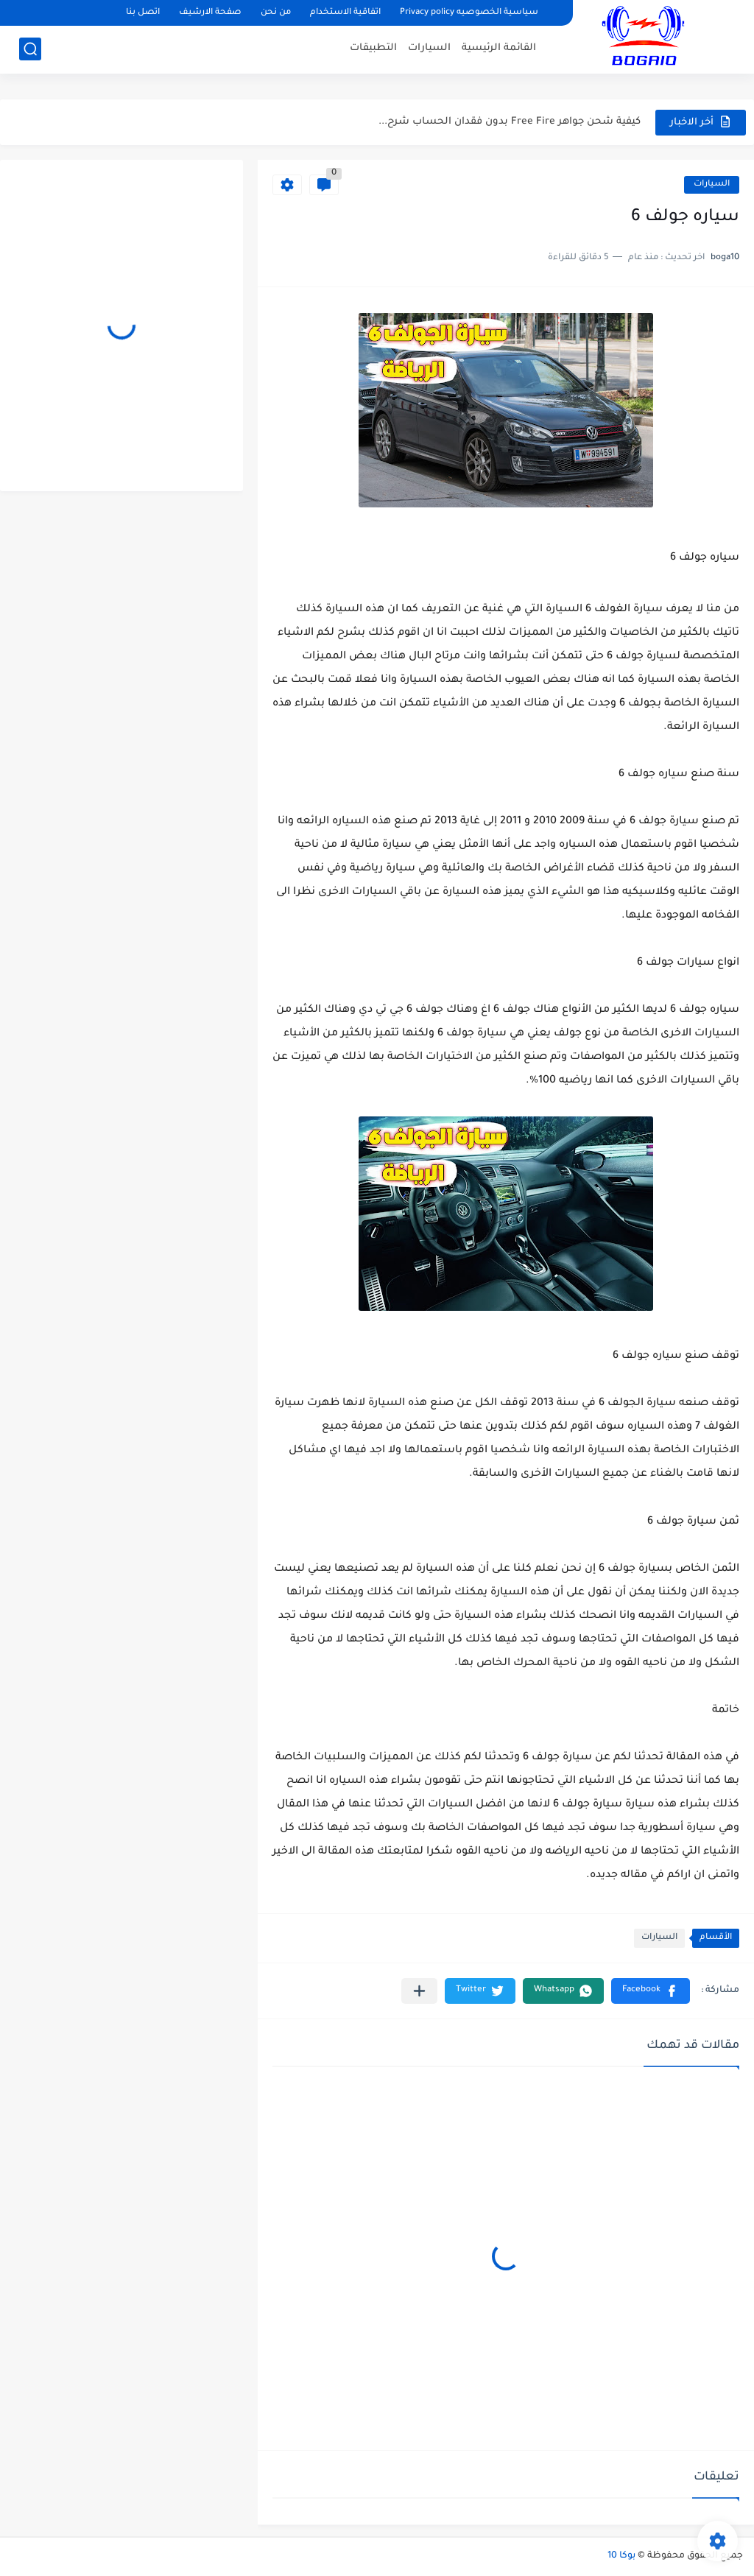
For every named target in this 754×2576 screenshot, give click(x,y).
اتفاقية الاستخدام (345, 13)
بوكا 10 (621, 2556)
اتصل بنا (143, 13)
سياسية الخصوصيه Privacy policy (469, 13)
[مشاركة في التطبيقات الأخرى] (419, 1991)
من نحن (276, 13)
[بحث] (30, 49)
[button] (650, 1991)
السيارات (429, 48)
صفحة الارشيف (210, 13)
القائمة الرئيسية (499, 48)
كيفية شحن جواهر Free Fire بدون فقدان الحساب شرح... (509, 121)
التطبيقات (373, 48)
